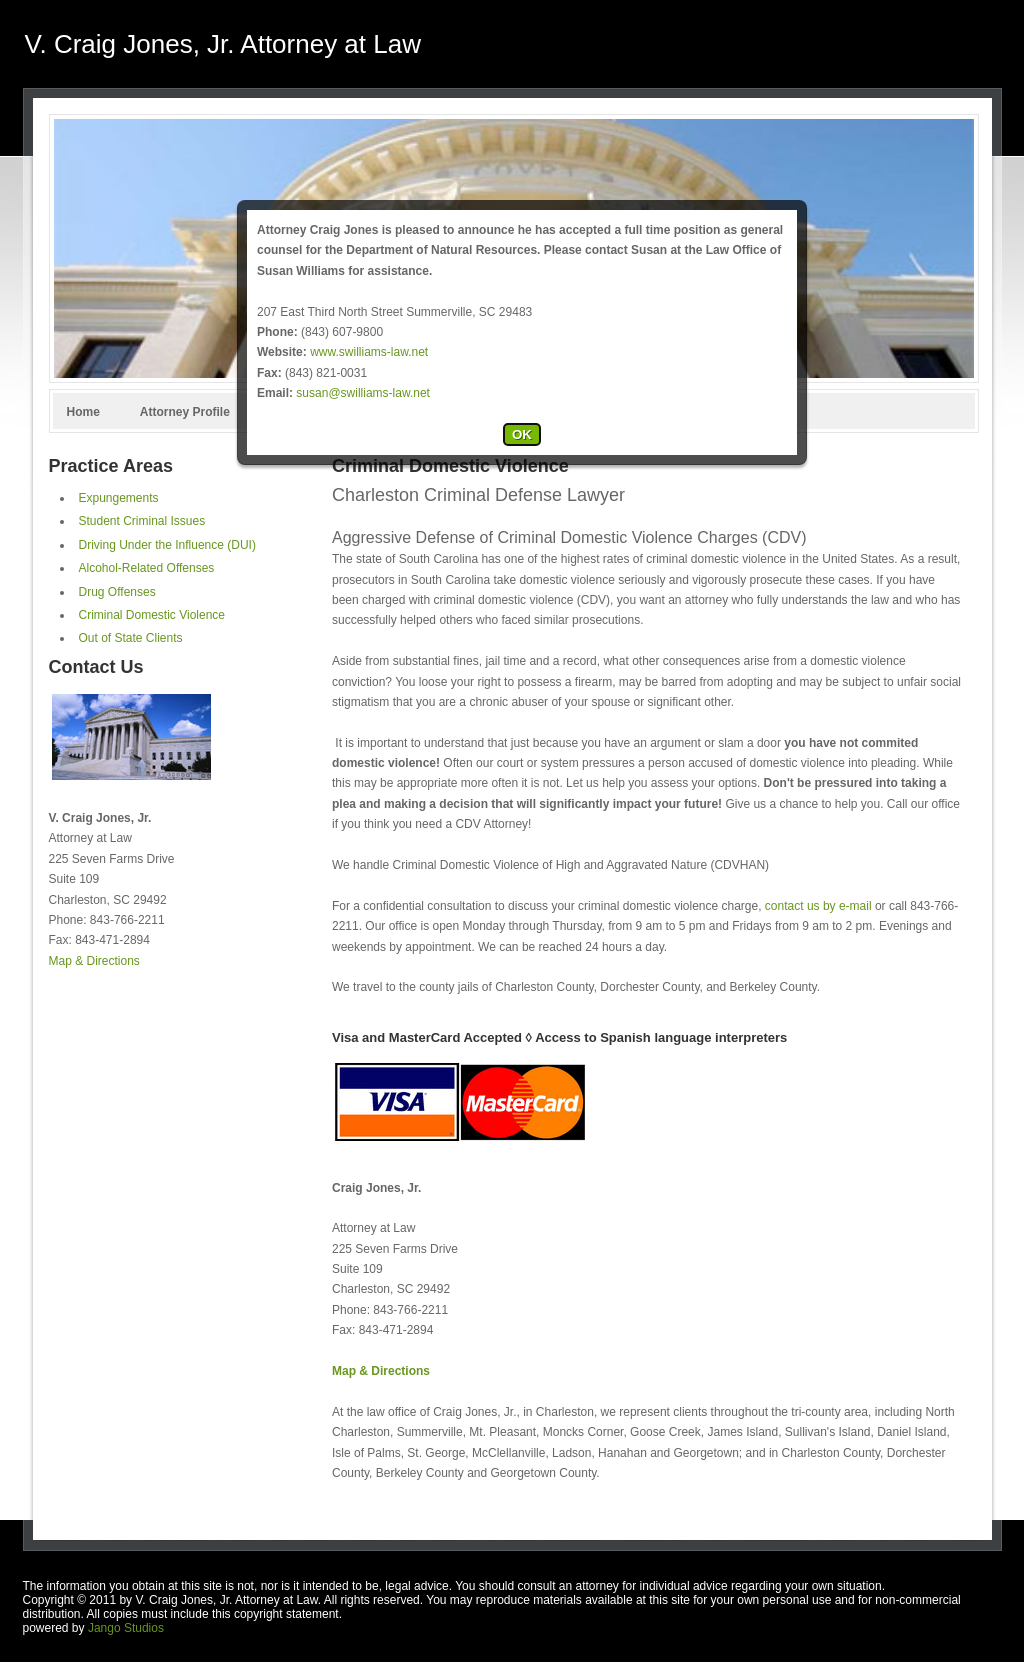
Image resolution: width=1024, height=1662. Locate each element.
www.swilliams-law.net (369, 352)
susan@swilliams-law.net (363, 393)
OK (522, 434)
